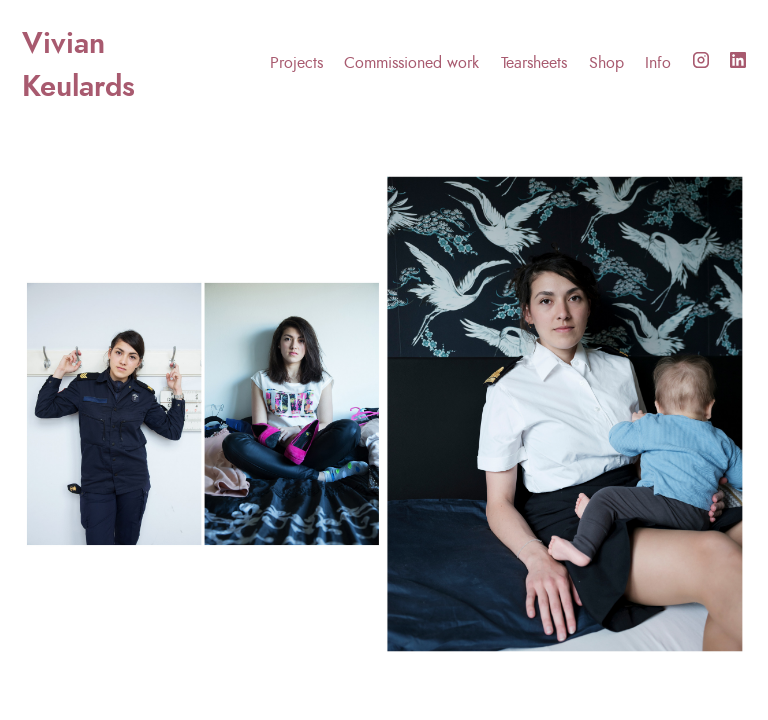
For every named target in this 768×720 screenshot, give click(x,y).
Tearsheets (534, 63)
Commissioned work (411, 63)
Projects (296, 63)
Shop (606, 63)
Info (658, 63)
